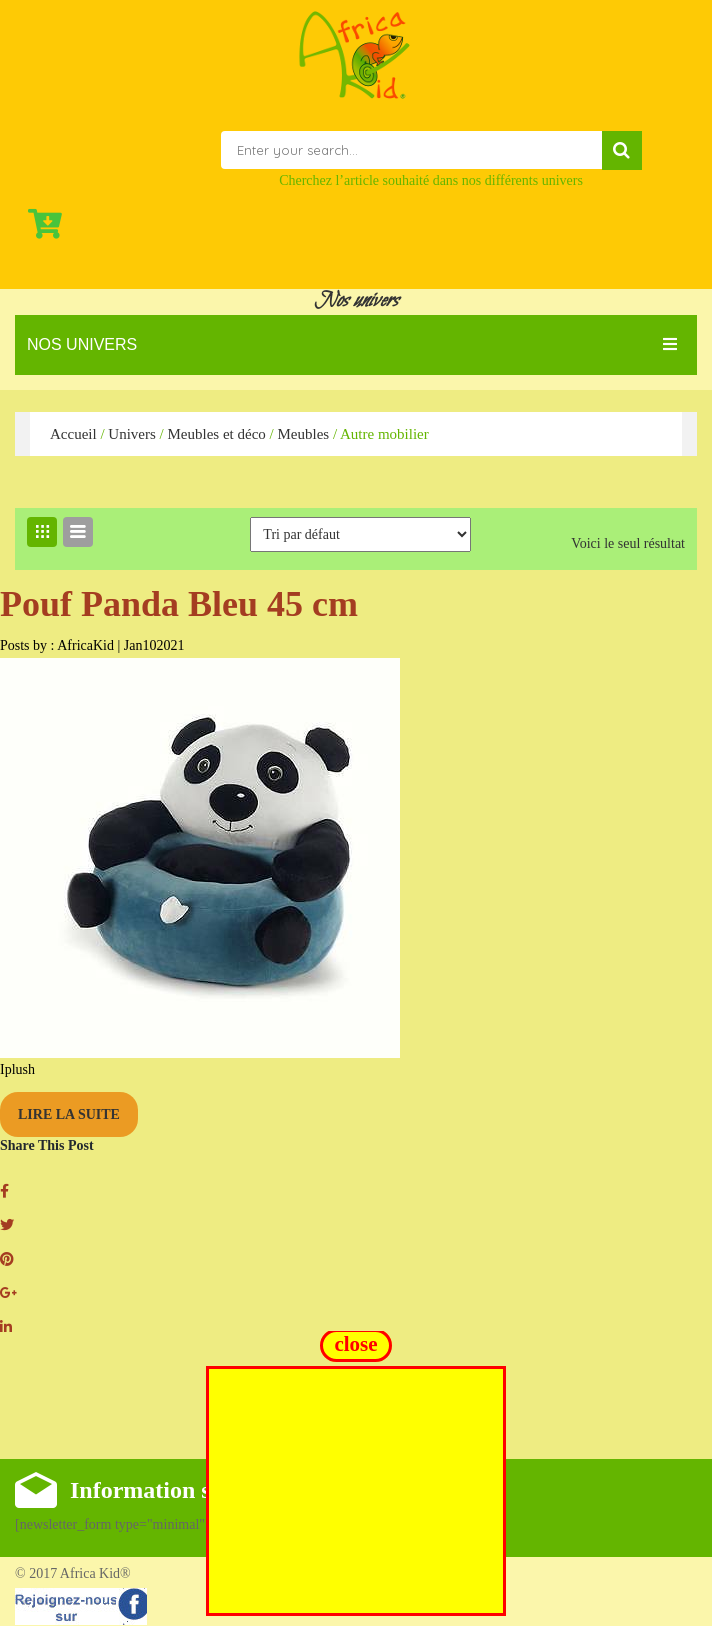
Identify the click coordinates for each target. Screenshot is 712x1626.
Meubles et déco (216, 434)
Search (622, 150)
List (78, 532)
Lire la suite (69, 1114)
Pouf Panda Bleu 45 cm (179, 604)
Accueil (73, 434)
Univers (132, 434)
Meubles (303, 434)
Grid (42, 532)
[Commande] (360, 534)
